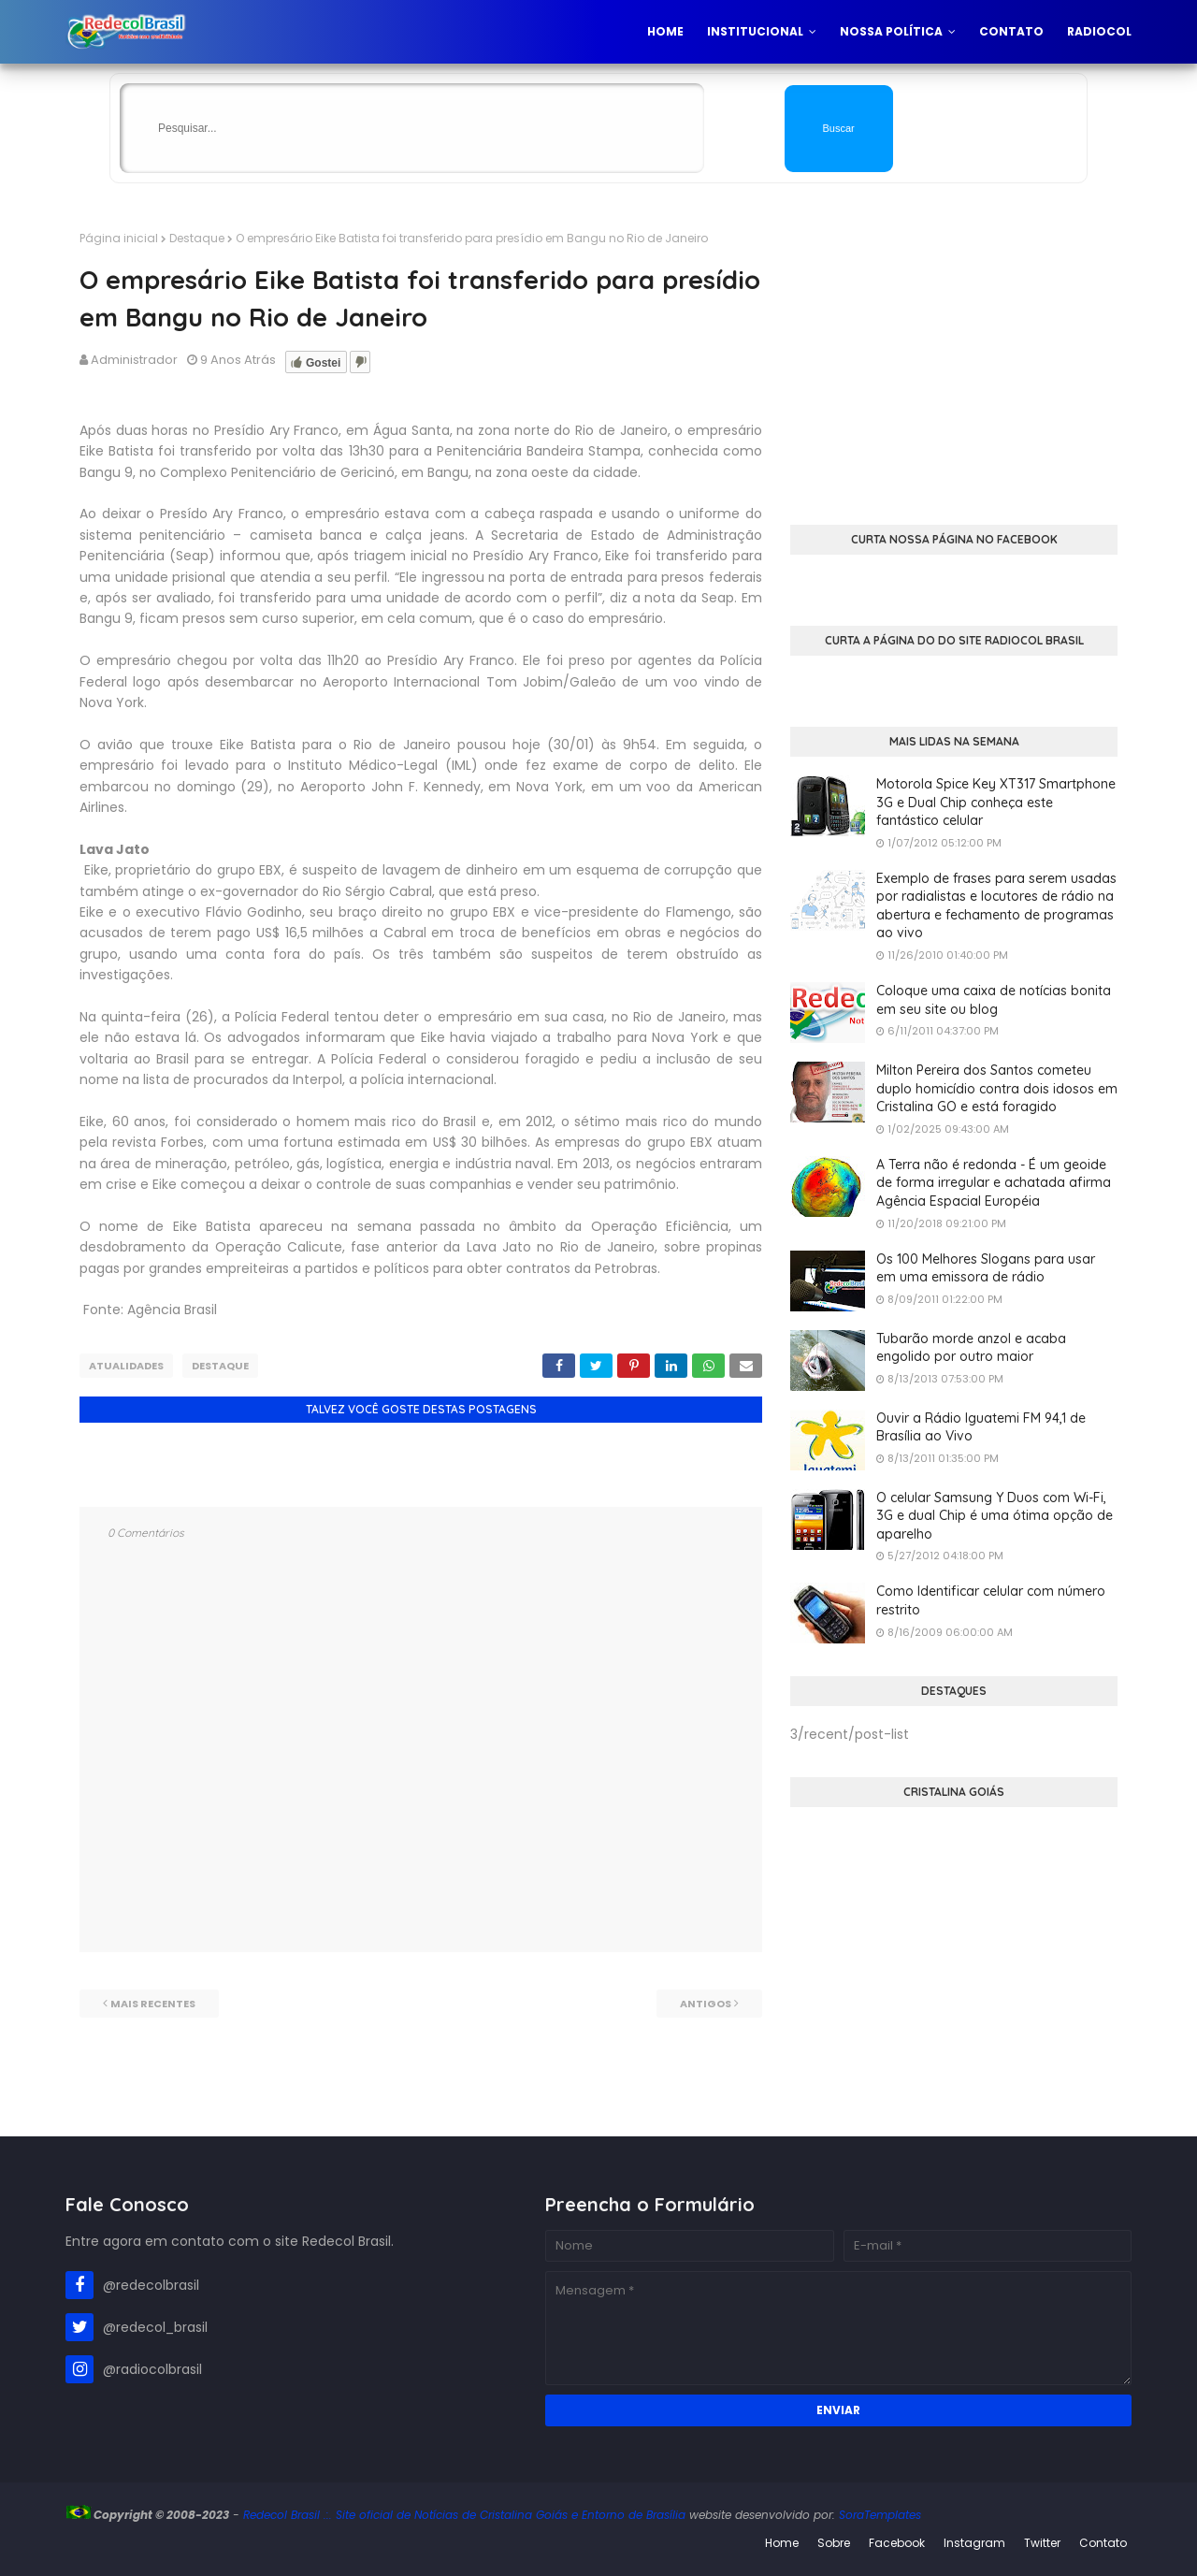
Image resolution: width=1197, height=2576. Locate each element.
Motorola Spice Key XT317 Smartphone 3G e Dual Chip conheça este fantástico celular (996, 802)
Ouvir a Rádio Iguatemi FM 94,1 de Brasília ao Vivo (981, 1427)
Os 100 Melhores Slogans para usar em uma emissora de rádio (985, 1268)
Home (782, 2543)
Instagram (974, 2543)
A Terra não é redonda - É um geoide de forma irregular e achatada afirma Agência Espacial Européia (993, 1182)
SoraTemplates (880, 2515)
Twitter (1042, 2543)
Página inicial (118, 238)
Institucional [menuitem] (755, 31)
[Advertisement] (954, 361)
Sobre (833, 2543)
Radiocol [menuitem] (1099, 31)
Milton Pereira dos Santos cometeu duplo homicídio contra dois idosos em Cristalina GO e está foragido (997, 1088)
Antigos (705, 2003)
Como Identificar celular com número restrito (990, 1600)
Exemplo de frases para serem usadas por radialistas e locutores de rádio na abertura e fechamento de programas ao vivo (996, 906)
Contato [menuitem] (1011, 31)
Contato (1103, 2543)
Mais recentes (152, 2003)
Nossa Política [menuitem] (891, 31)
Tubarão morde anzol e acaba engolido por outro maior (971, 1348)
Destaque (196, 238)
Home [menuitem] (665, 31)
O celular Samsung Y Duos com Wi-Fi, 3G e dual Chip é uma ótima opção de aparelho (994, 1515)
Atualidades (126, 1365)
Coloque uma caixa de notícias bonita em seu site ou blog (993, 1000)
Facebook (897, 2543)
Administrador (134, 360)
